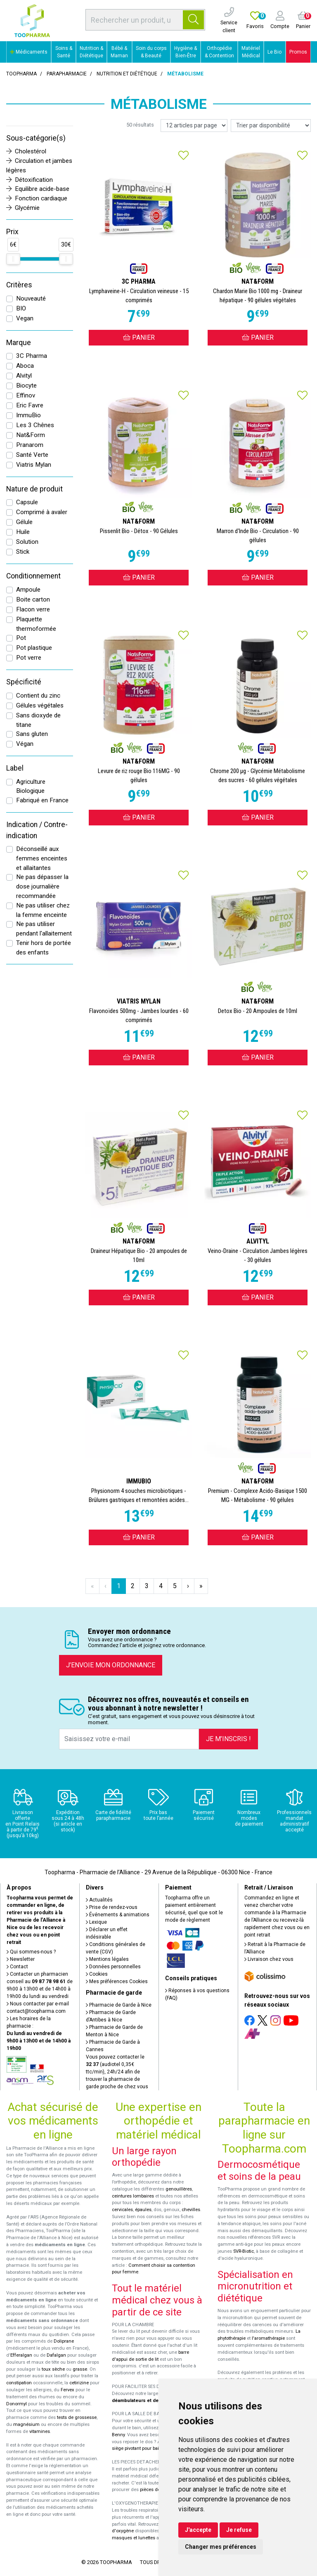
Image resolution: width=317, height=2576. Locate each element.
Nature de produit (34, 489)
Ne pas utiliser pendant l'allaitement (44, 928)
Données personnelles (113, 1967)
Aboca (25, 365)
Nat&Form (30, 435)
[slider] (13, 259)
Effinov (25, 395)
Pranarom (29, 445)
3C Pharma (31, 356)
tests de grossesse (77, 2417)
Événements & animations (117, 1915)
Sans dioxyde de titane (38, 720)
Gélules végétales (40, 705)
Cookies (97, 1974)
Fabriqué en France (42, 800)
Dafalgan (56, 2355)
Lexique (96, 1922)
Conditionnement (33, 576)
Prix (12, 232)
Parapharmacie (67, 74)
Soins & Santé (63, 52)
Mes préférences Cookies (117, 1981)
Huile (23, 532)
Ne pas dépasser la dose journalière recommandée (42, 886)
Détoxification (29, 179)
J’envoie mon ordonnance (110, 1665)
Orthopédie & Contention (219, 52)
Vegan (24, 318)
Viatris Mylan (33, 464)
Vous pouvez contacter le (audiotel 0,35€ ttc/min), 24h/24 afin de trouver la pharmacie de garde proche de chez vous (117, 2071)
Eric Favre (29, 405)
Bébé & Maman (119, 52)
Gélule (24, 522)
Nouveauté (31, 298)
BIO (21, 308)
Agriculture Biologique (30, 786)
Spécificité (23, 682)
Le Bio (274, 52)
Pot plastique (34, 647)
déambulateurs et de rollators (145, 2400)
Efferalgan (21, 2355)
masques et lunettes (133, 2538)
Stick (22, 551)
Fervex (67, 2390)
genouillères (179, 2189)
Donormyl (16, 2404)
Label (15, 768)
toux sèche (53, 2369)
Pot (21, 638)
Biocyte (26, 385)
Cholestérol (26, 151)
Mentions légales (107, 1959)
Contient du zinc (38, 695)
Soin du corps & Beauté (151, 52)
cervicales (122, 2209)
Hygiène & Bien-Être (185, 52)
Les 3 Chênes (35, 425)
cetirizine (79, 2383)
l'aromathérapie (268, 2338)
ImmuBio (28, 415)
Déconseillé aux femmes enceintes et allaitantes (41, 858)
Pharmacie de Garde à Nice (118, 2005)
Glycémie (23, 208)
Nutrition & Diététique (91, 52)
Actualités (99, 1900)
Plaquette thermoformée (36, 624)
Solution (27, 541)
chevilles (191, 2209)
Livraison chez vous (268, 1959)
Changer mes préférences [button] (220, 2546)
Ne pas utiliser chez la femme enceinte (43, 910)
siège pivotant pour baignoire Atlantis (151, 2448)
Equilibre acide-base (37, 189)
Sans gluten (32, 734)
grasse (80, 2369)
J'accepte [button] (198, 2530)
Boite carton (33, 599)
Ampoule (28, 589)
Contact (17, 1967)
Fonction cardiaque (36, 198)
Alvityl (24, 375)
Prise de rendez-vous (111, 1907)
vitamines (39, 2431)
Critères (19, 285)
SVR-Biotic (243, 2251)
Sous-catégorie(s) (36, 138)
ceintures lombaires (133, 2196)
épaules (143, 2209)
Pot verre (28, 657)
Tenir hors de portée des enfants (43, 947)
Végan (24, 743)
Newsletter (21, 1959)
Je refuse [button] (239, 2530)
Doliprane (64, 2341)
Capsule (27, 502)
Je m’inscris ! (228, 1739)
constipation (19, 2383)
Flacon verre (33, 609)
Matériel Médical (250, 52)
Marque (18, 342)
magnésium (26, 2424)
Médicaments (28, 52)
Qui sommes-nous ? (31, 1952)
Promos (298, 52)
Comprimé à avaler (41, 512)
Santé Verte (32, 454)
